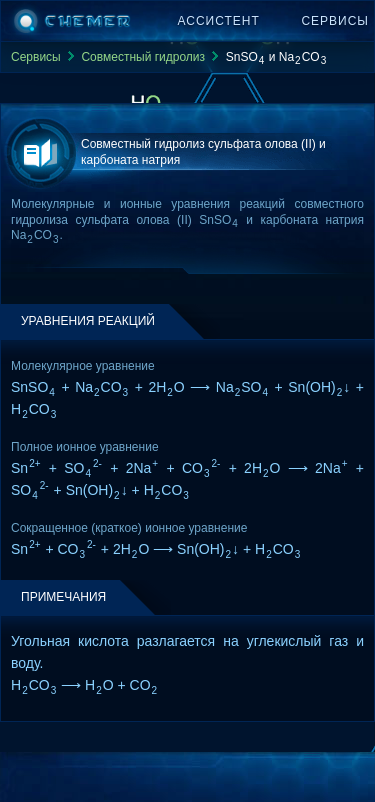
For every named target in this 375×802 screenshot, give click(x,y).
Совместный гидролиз (143, 57)
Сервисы (335, 21)
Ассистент (219, 21)
